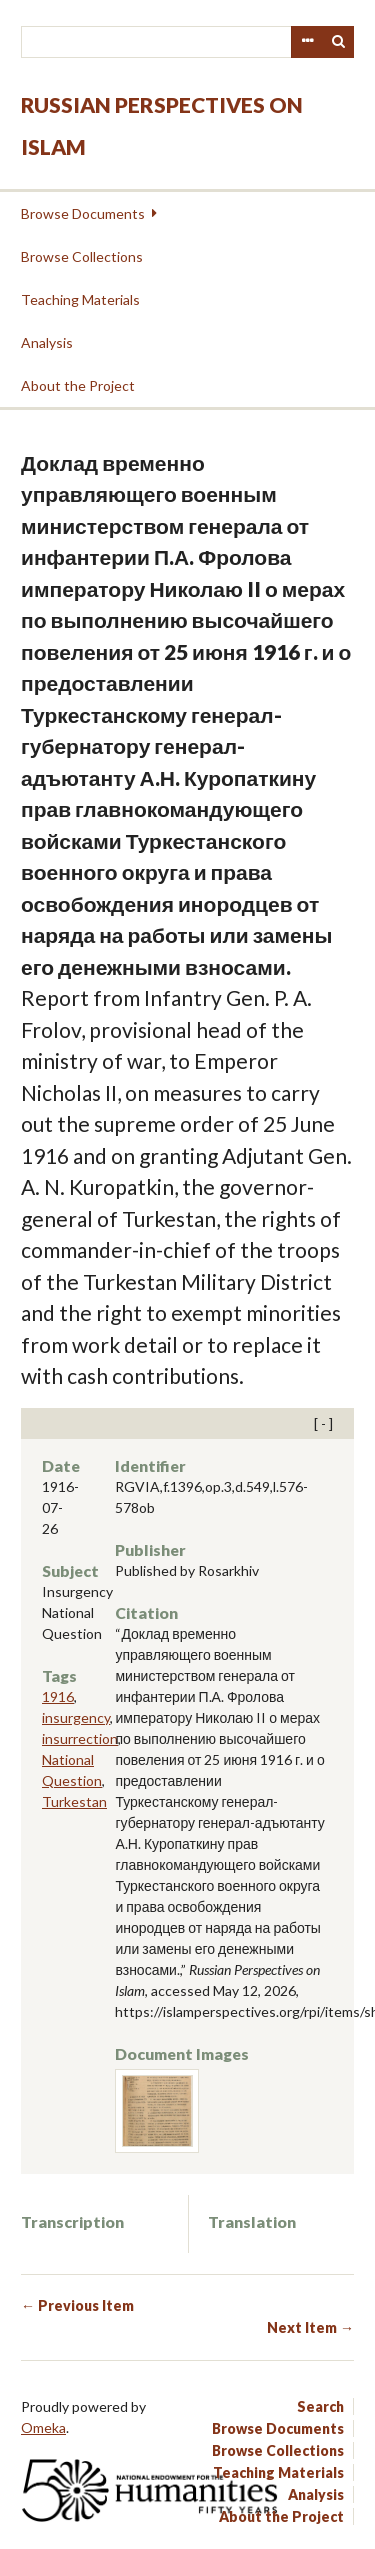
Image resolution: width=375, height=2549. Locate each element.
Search (339, 42)
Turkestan (74, 1801)
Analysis (47, 342)
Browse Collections (82, 256)
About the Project (78, 385)
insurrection (80, 1738)
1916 (58, 1696)
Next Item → (310, 2327)
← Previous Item (77, 2305)
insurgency (76, 1717)
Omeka (43, 2427)
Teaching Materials (80, 299)
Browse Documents (83, 213)
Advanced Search (307, 42)
